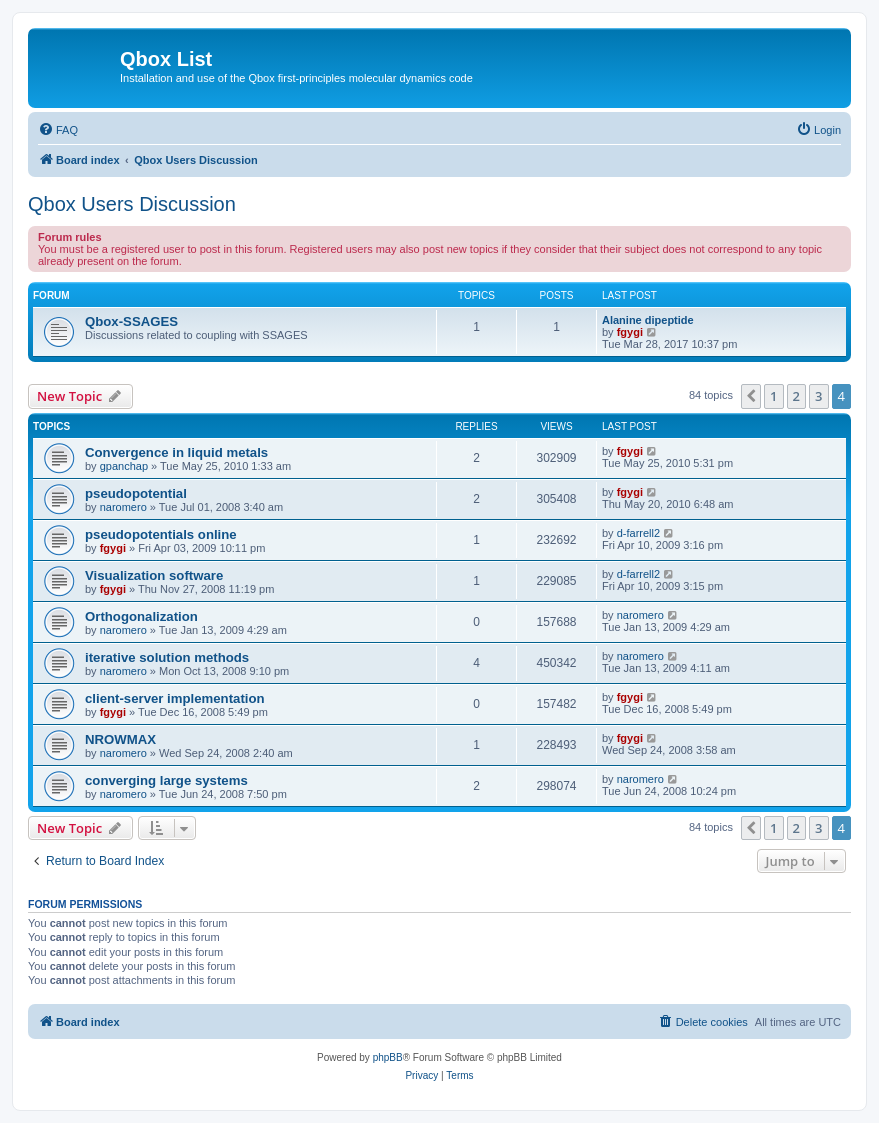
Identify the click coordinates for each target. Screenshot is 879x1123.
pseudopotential (136, 493)
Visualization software (154, 575)
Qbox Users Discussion (132, 204)
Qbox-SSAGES (131, 321)
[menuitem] (58, 130)
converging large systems (166, 780)
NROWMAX (120, 739)
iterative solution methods (167, 657)
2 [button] (796, 396)
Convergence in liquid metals (176, 452)
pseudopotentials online (161, 534)
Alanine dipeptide (648, 320)
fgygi (630, 332)
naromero (123, 507)
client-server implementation (175, 698)
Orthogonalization (141, 616)
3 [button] (818, 396)
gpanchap (124, 466)
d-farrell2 (638, 533)
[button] (751, 396)
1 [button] (773, 396)
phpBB (388, 1057)
